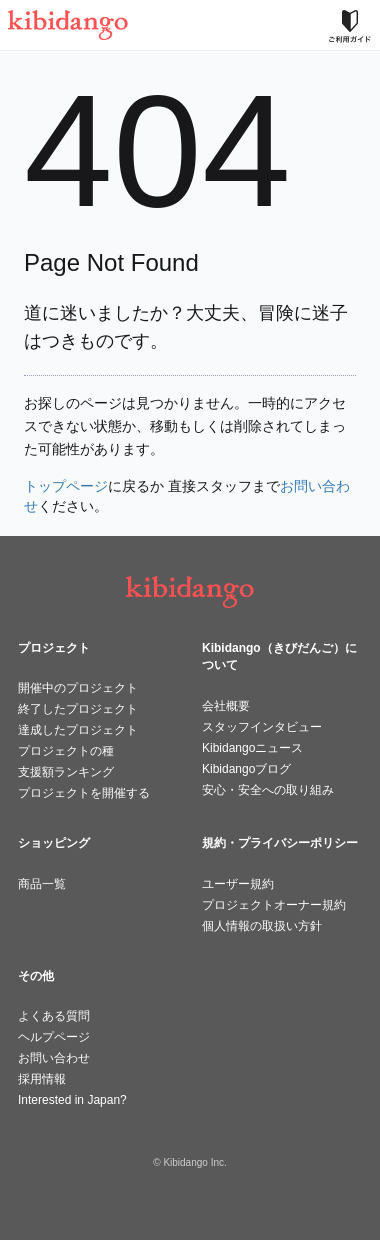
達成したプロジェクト (78, 730)
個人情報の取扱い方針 (262, 926)
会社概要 (226, 706)
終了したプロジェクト (78, 709)
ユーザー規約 (238, 884)
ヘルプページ (54, 1037)
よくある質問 (54, 1016)
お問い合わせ (54, 1058)
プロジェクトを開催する (84, 793)
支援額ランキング (66, 772)
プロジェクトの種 (66, 751)
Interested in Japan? (72, 1100)
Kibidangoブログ (246, 769)
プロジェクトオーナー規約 (274, 905)
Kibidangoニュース (252, 748)
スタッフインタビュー (262, 727)
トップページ (66, 486)
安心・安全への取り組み (268, 790)
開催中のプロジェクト (78, 688)
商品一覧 (42, 884)
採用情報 (42, 1079)
